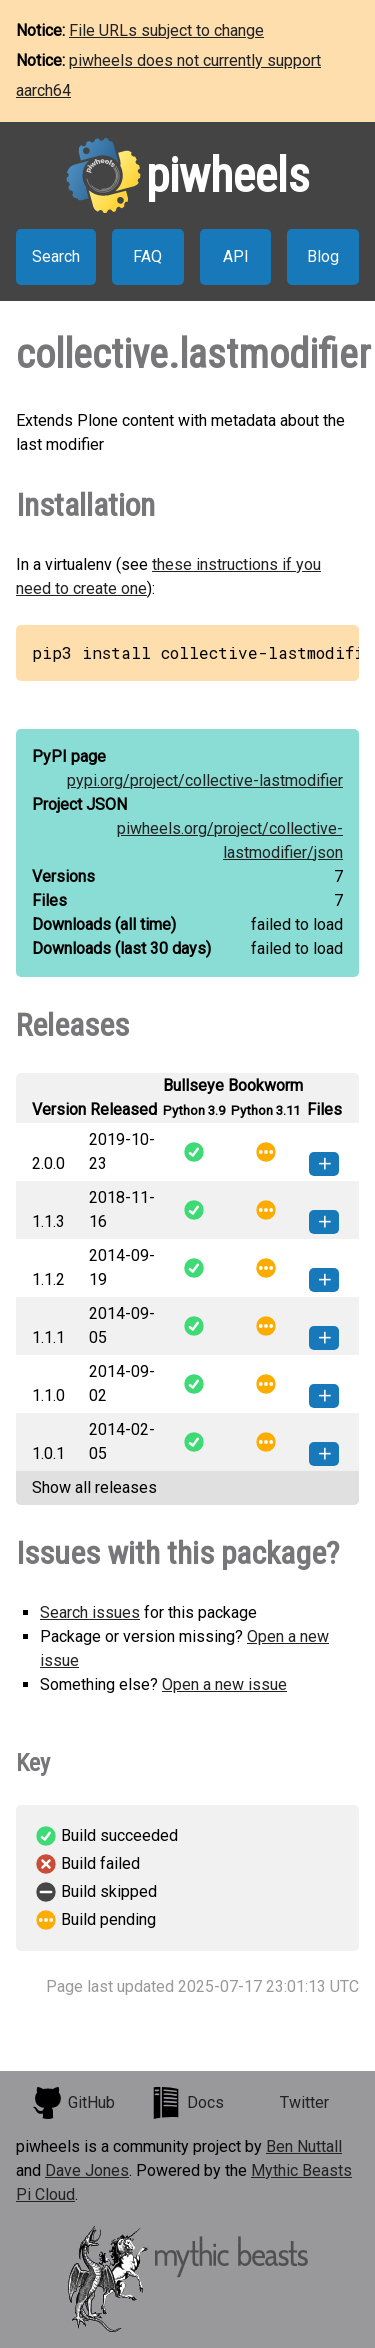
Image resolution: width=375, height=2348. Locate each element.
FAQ (147, 256)
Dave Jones (87, 2170)
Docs (187, 2103)
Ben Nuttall (304, 2146)
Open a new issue (224, 1684)
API (236, 256)
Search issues (90, 1612)
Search (56, 256)
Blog (323, 256)
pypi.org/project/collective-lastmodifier (205, 780)
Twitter (304, 2102)
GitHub (73, 2103)
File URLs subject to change (166, 30)
